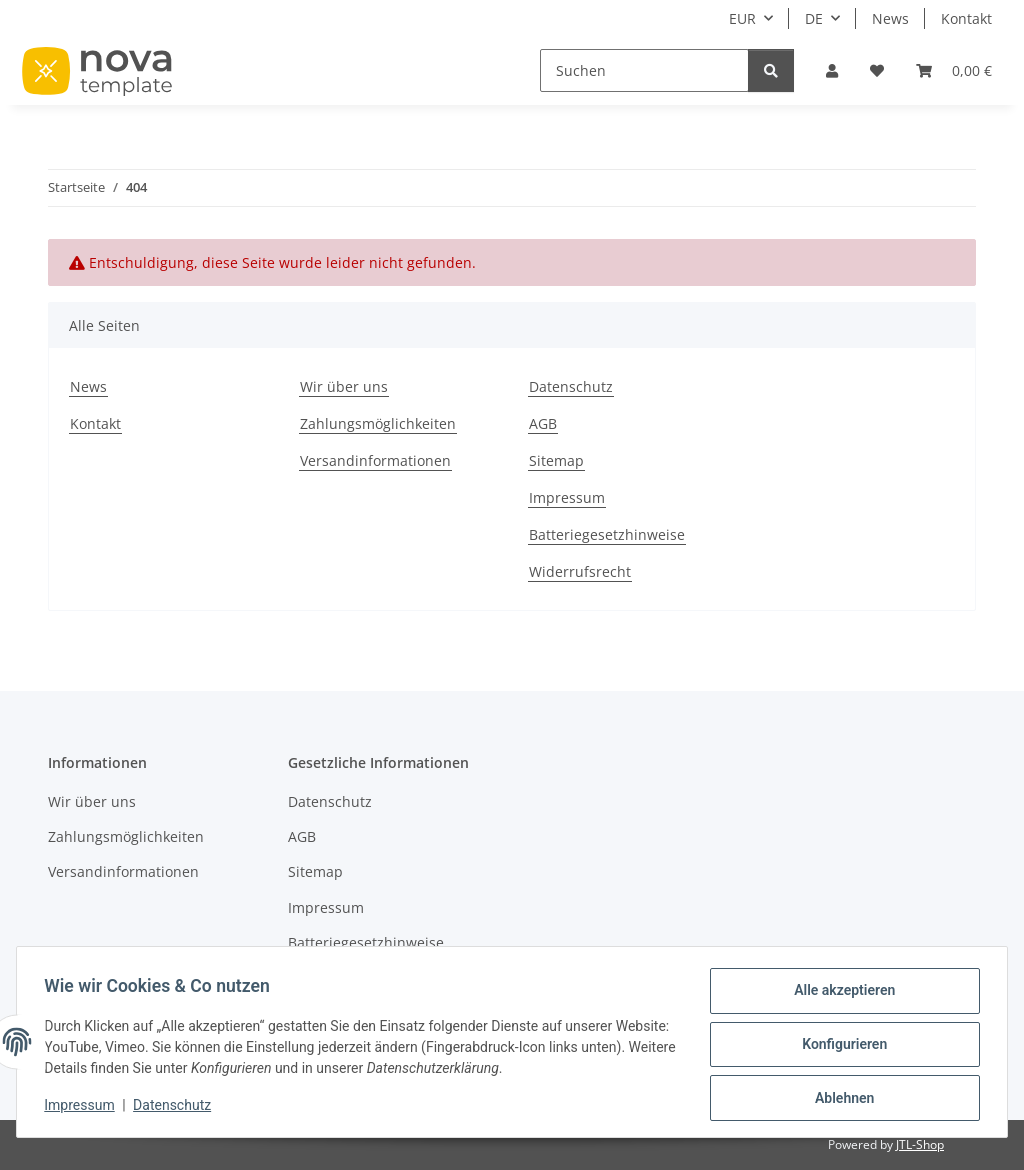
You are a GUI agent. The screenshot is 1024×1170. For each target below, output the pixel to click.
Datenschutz (177, 1108)
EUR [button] (742, 18)
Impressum (84, 1108)
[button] (832, 70)
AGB (543, 423)
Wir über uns (344, 386)
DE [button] (814, 18)
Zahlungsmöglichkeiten (378, 423)
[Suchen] (644, 70)
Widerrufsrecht (580, 571)
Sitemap (556, 460)
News (890, 18)
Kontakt (966, 18)
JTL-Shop (920, 1144)
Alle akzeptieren (839, 995)
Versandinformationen (375, 460)
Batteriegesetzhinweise (607, 534)
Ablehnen (839, 1099)
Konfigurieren (839, 1047)
